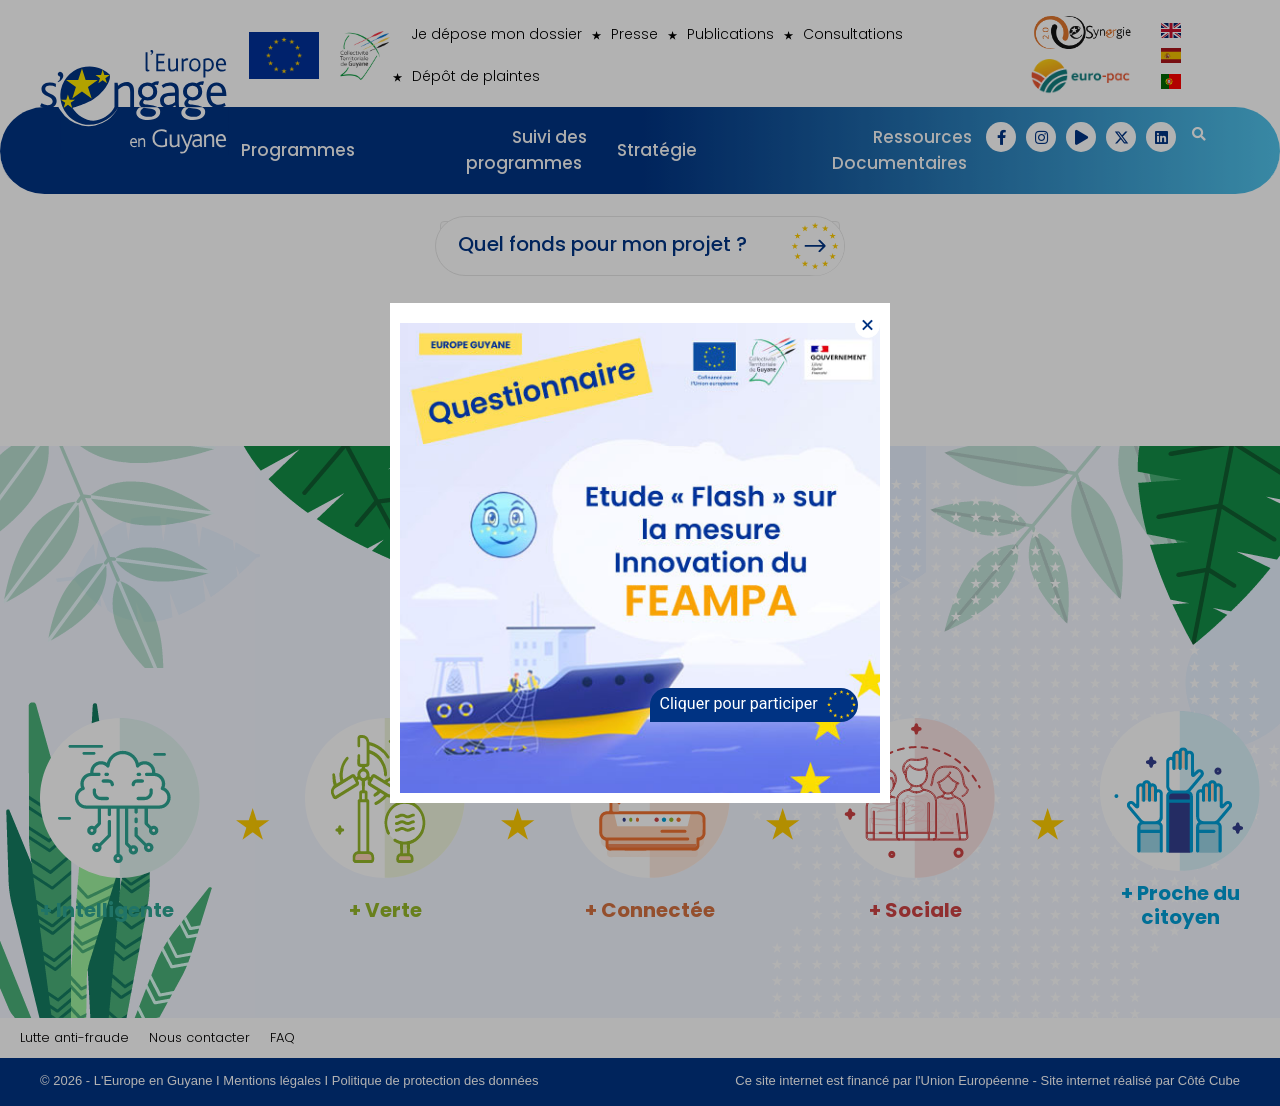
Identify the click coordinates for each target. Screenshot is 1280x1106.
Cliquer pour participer (739, 703)
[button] (867, 325)
